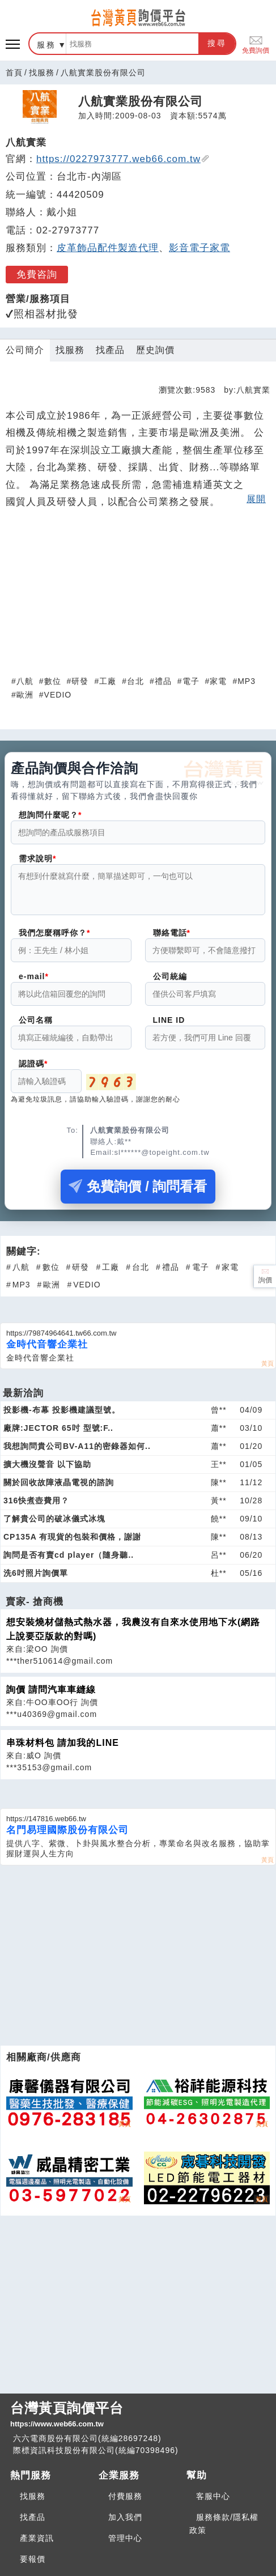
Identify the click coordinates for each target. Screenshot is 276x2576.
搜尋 (217, 43)
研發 (79, 681)
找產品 (110, 350)
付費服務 (125, 2496)
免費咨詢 (36, 274)
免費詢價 (255, 43)
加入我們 (125, 2517)
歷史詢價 (155, 350)
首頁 (14, 72)
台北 (135, 681)
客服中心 (213, 2496)
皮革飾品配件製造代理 (108, 248)
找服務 (41, 72)
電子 (190, 681)
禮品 (163, 681)
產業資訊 (37, 2538)
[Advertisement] (138, 594)
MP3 (246, 681)
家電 (218, 681)
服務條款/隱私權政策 (223, 2524)
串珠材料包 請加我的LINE (62, 1749)
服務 (46, 44)
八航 (24, 681)
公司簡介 (25, 350)
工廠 (107, 681)
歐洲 (24, 694)
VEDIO (58, 694)
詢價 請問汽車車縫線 (51, 1696)
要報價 (32, 2559)
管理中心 (125, 2538)
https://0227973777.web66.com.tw (123, 159)
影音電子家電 (199, 248)
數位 (52, 681)
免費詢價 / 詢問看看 (138, 1193)
